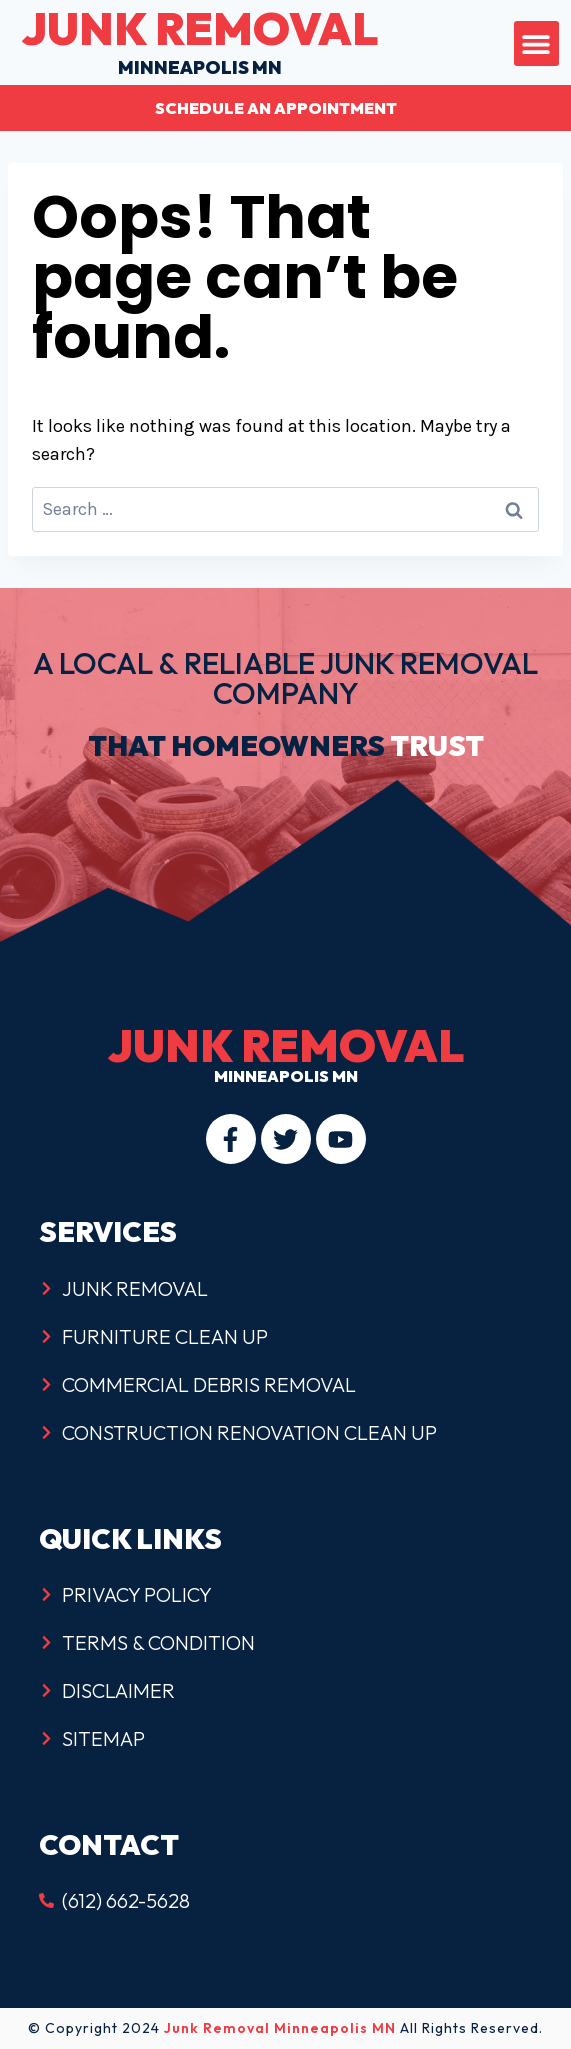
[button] (536, 43)
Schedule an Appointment (276, 108)
